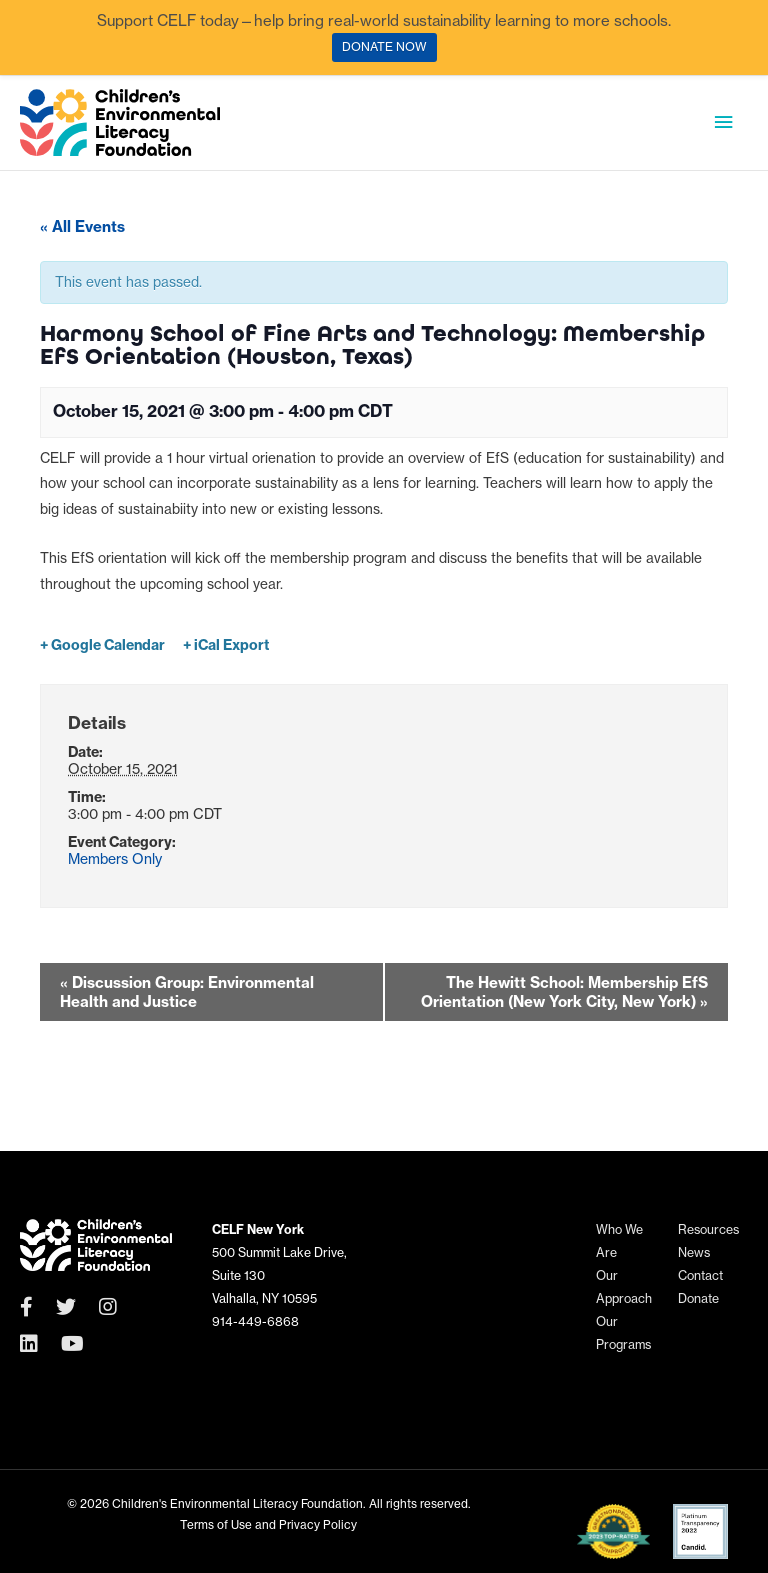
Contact (700, 1275)
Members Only (115, 859)
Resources (708, 1229)
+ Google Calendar (102, 645)
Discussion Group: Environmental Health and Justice (187, 992)
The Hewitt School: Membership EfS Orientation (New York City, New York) (564, 992)
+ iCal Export (226, 645)
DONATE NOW (384, 46)
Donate (698, 1298)
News (694, 1252)
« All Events (82, 226)
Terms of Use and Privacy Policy (268, 1524)
